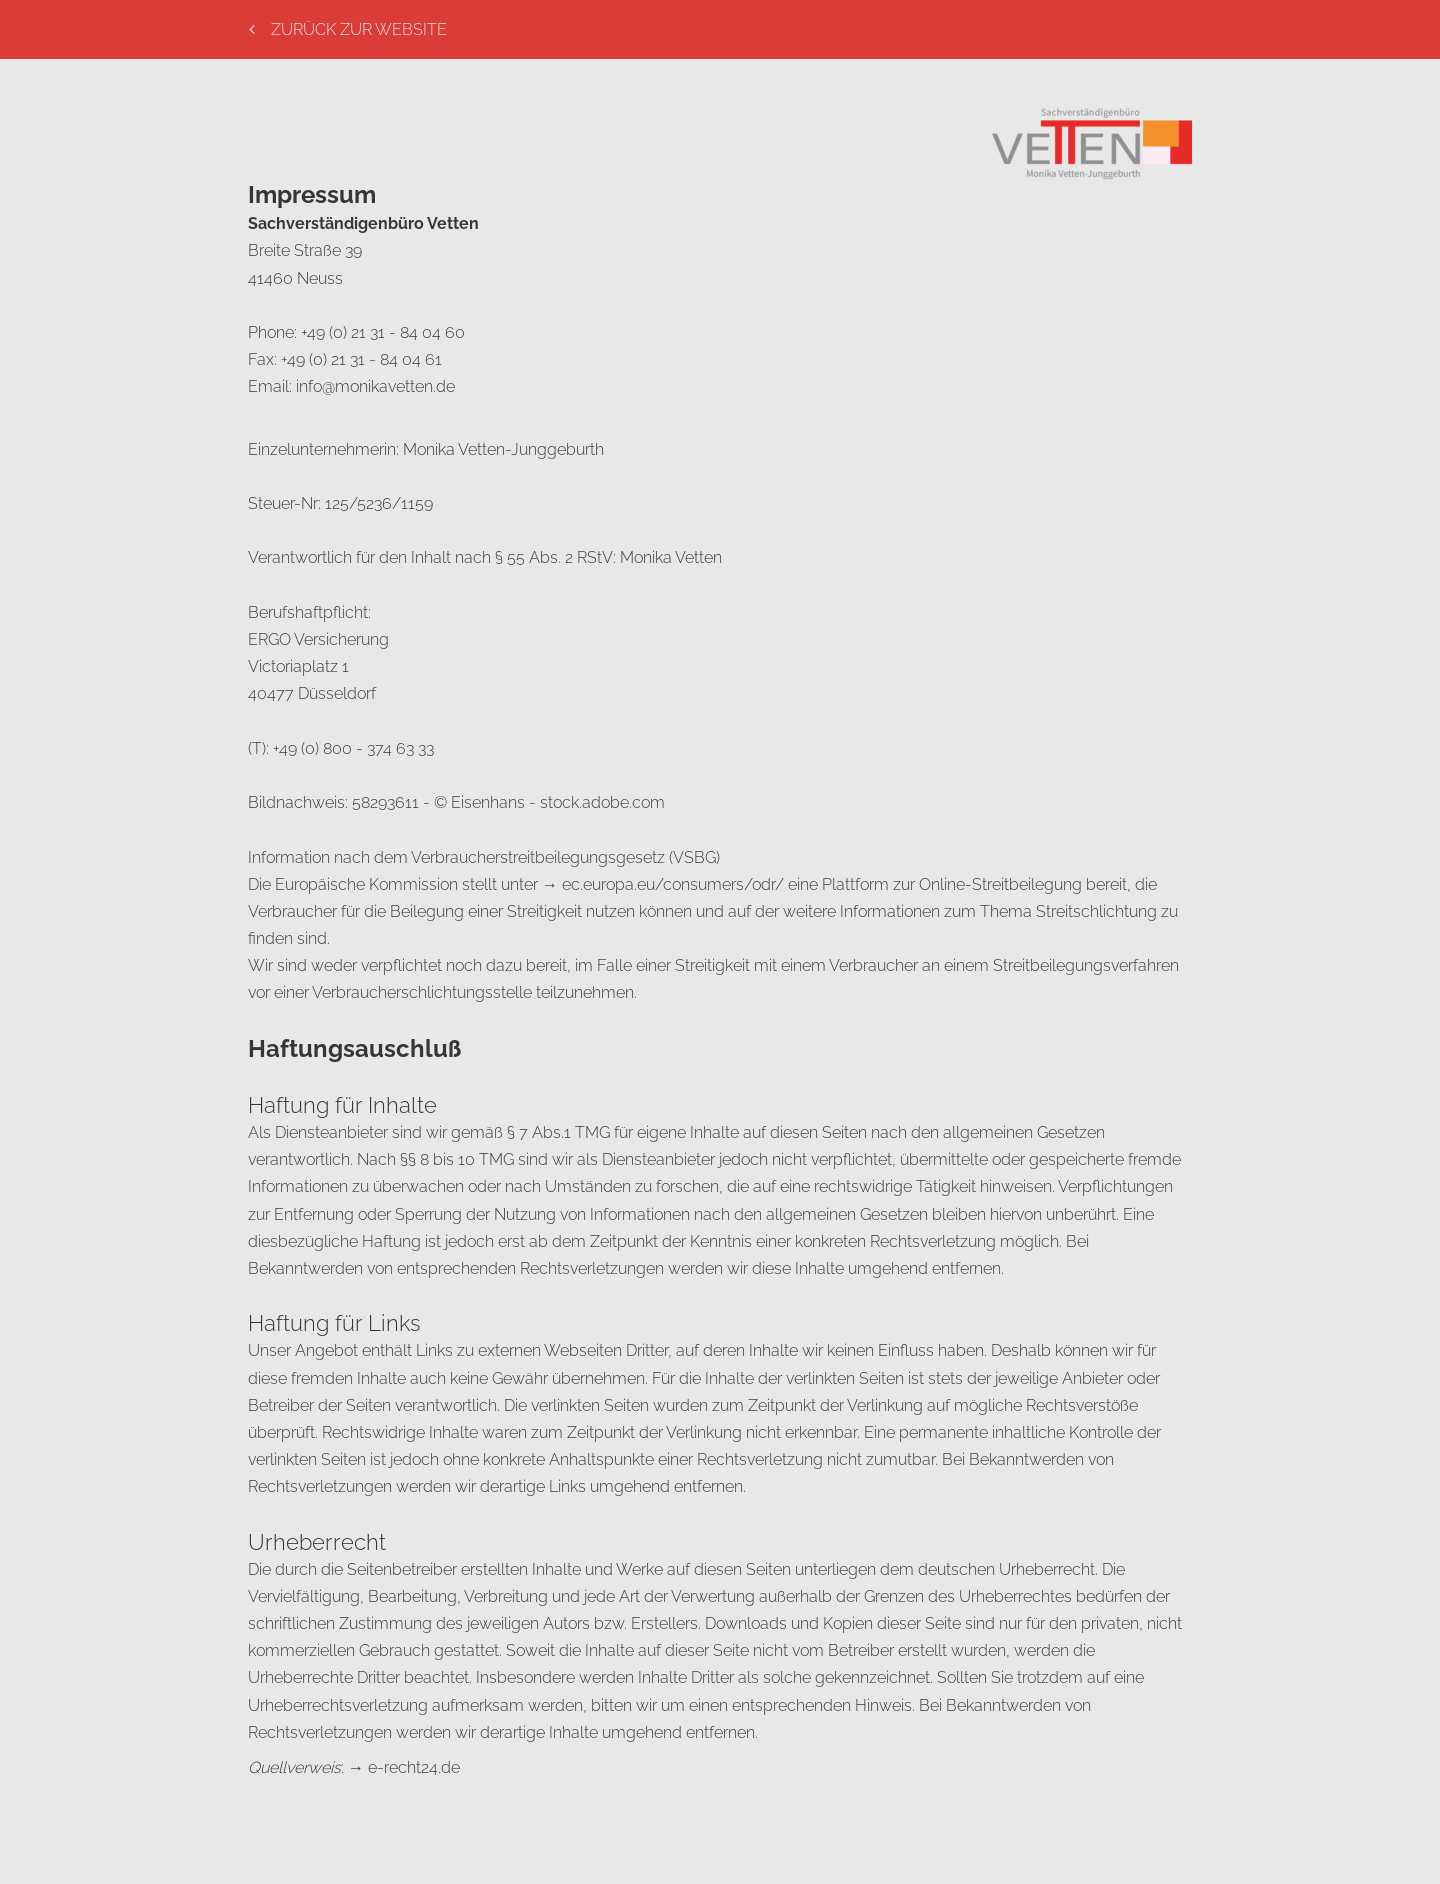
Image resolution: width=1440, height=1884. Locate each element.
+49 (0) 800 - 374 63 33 (353, 748)
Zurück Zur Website (348, 29)
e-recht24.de (414, 1767)
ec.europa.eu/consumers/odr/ (673, 884)
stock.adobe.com (602, 802)
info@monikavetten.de (375, 386)
